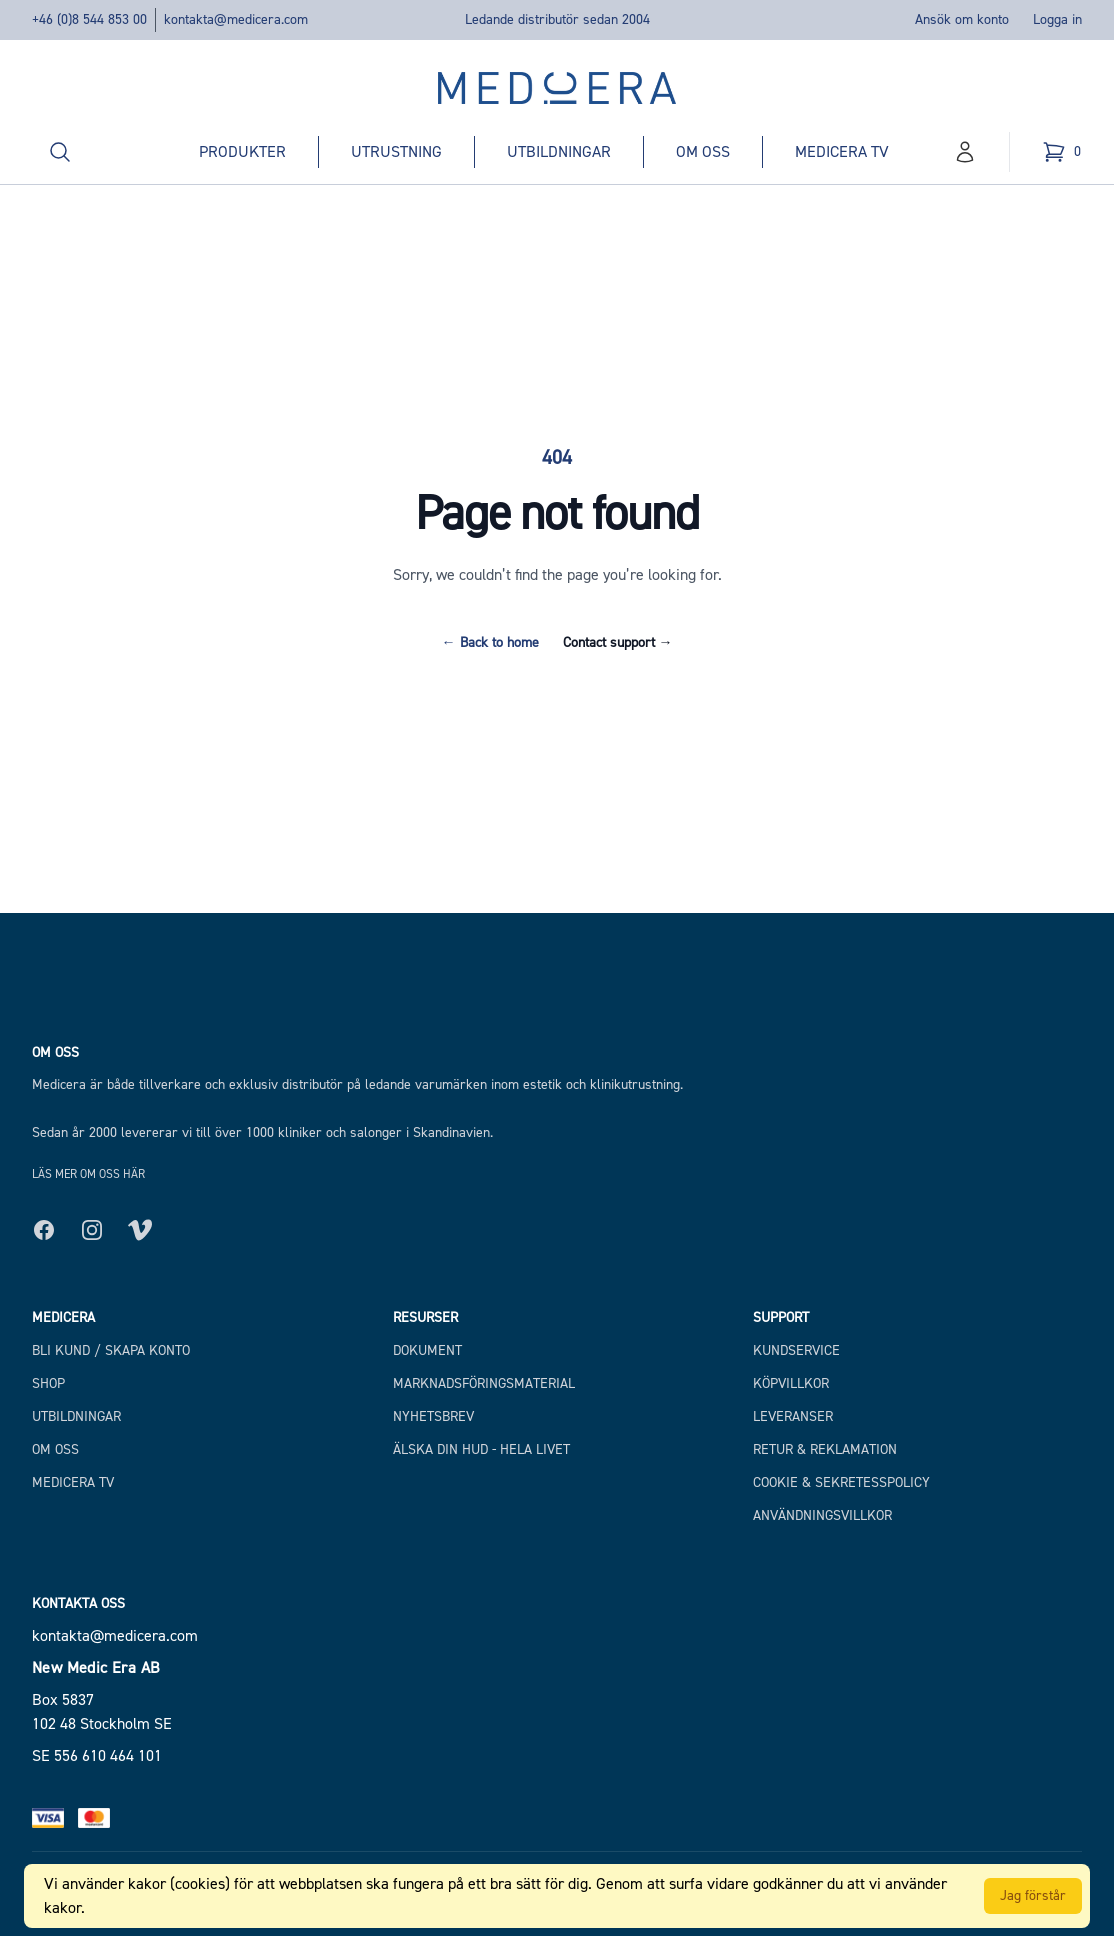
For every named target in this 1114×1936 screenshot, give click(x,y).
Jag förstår (1033, 1895)
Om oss (703, 151)
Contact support (618, 642)
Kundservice (796, 1350)
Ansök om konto (962, 19)
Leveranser (793, 1416)
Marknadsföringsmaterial (484, 1383)
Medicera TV (842, 151)
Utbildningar (559, 151)
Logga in (1057, 19)
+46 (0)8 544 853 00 (89, 19)
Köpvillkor (791, 1383)
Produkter (242, 151)
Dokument (427, 1350)
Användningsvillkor (822, 1515)
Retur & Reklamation (825, 1449)
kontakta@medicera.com (236, 19)
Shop (48, 1383)
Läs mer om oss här (88, 1174)
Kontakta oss (78, 1603)
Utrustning (396, 151)
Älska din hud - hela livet (481, 1449)
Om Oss (55, 1449)
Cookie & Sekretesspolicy (841, 1482)
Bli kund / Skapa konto (111, 1350)
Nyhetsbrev (433, 1416)
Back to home (490, 642)
